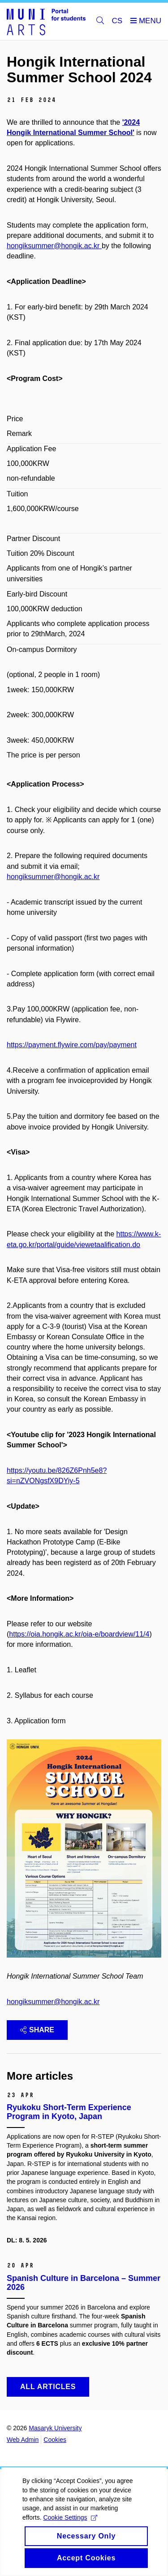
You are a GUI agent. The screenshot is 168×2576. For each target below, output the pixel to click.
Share (37, 2030)
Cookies (54, 2439)
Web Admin (23, 2439)
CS (117, 21)
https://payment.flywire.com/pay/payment (72, 1045)
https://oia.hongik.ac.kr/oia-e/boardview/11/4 (79, 1634)
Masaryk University (55, 2428)
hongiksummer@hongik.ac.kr (53, 2001)
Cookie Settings (70, 2525)
